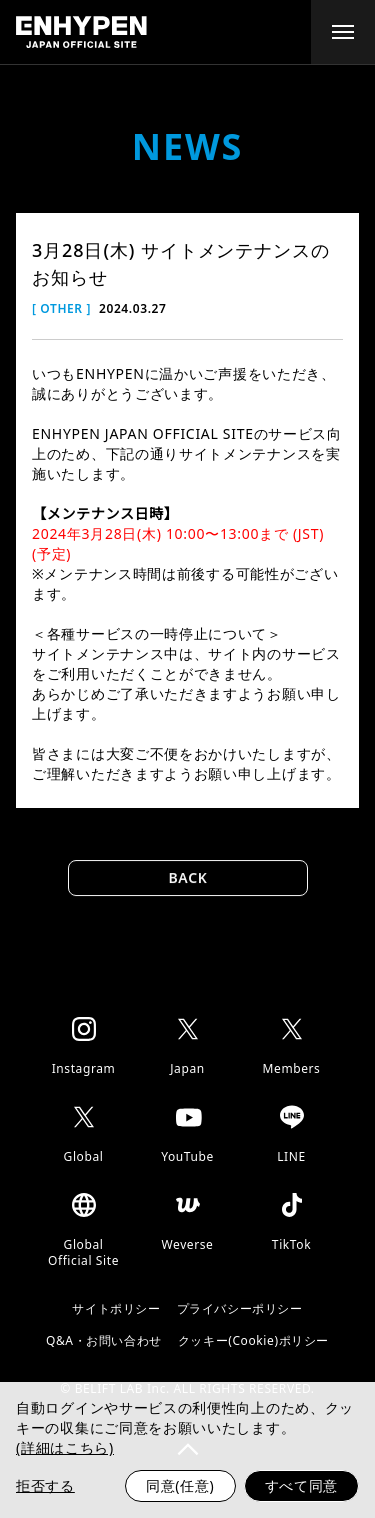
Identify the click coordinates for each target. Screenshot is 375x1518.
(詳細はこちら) (65, 1447)
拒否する (45, 1485)
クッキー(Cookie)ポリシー (253, 1341)
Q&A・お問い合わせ (104, 1341)
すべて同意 (302, 1485)
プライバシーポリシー (240, 1309)
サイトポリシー (116, 1309)
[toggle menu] (343, 32)
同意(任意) (180, 1485)
